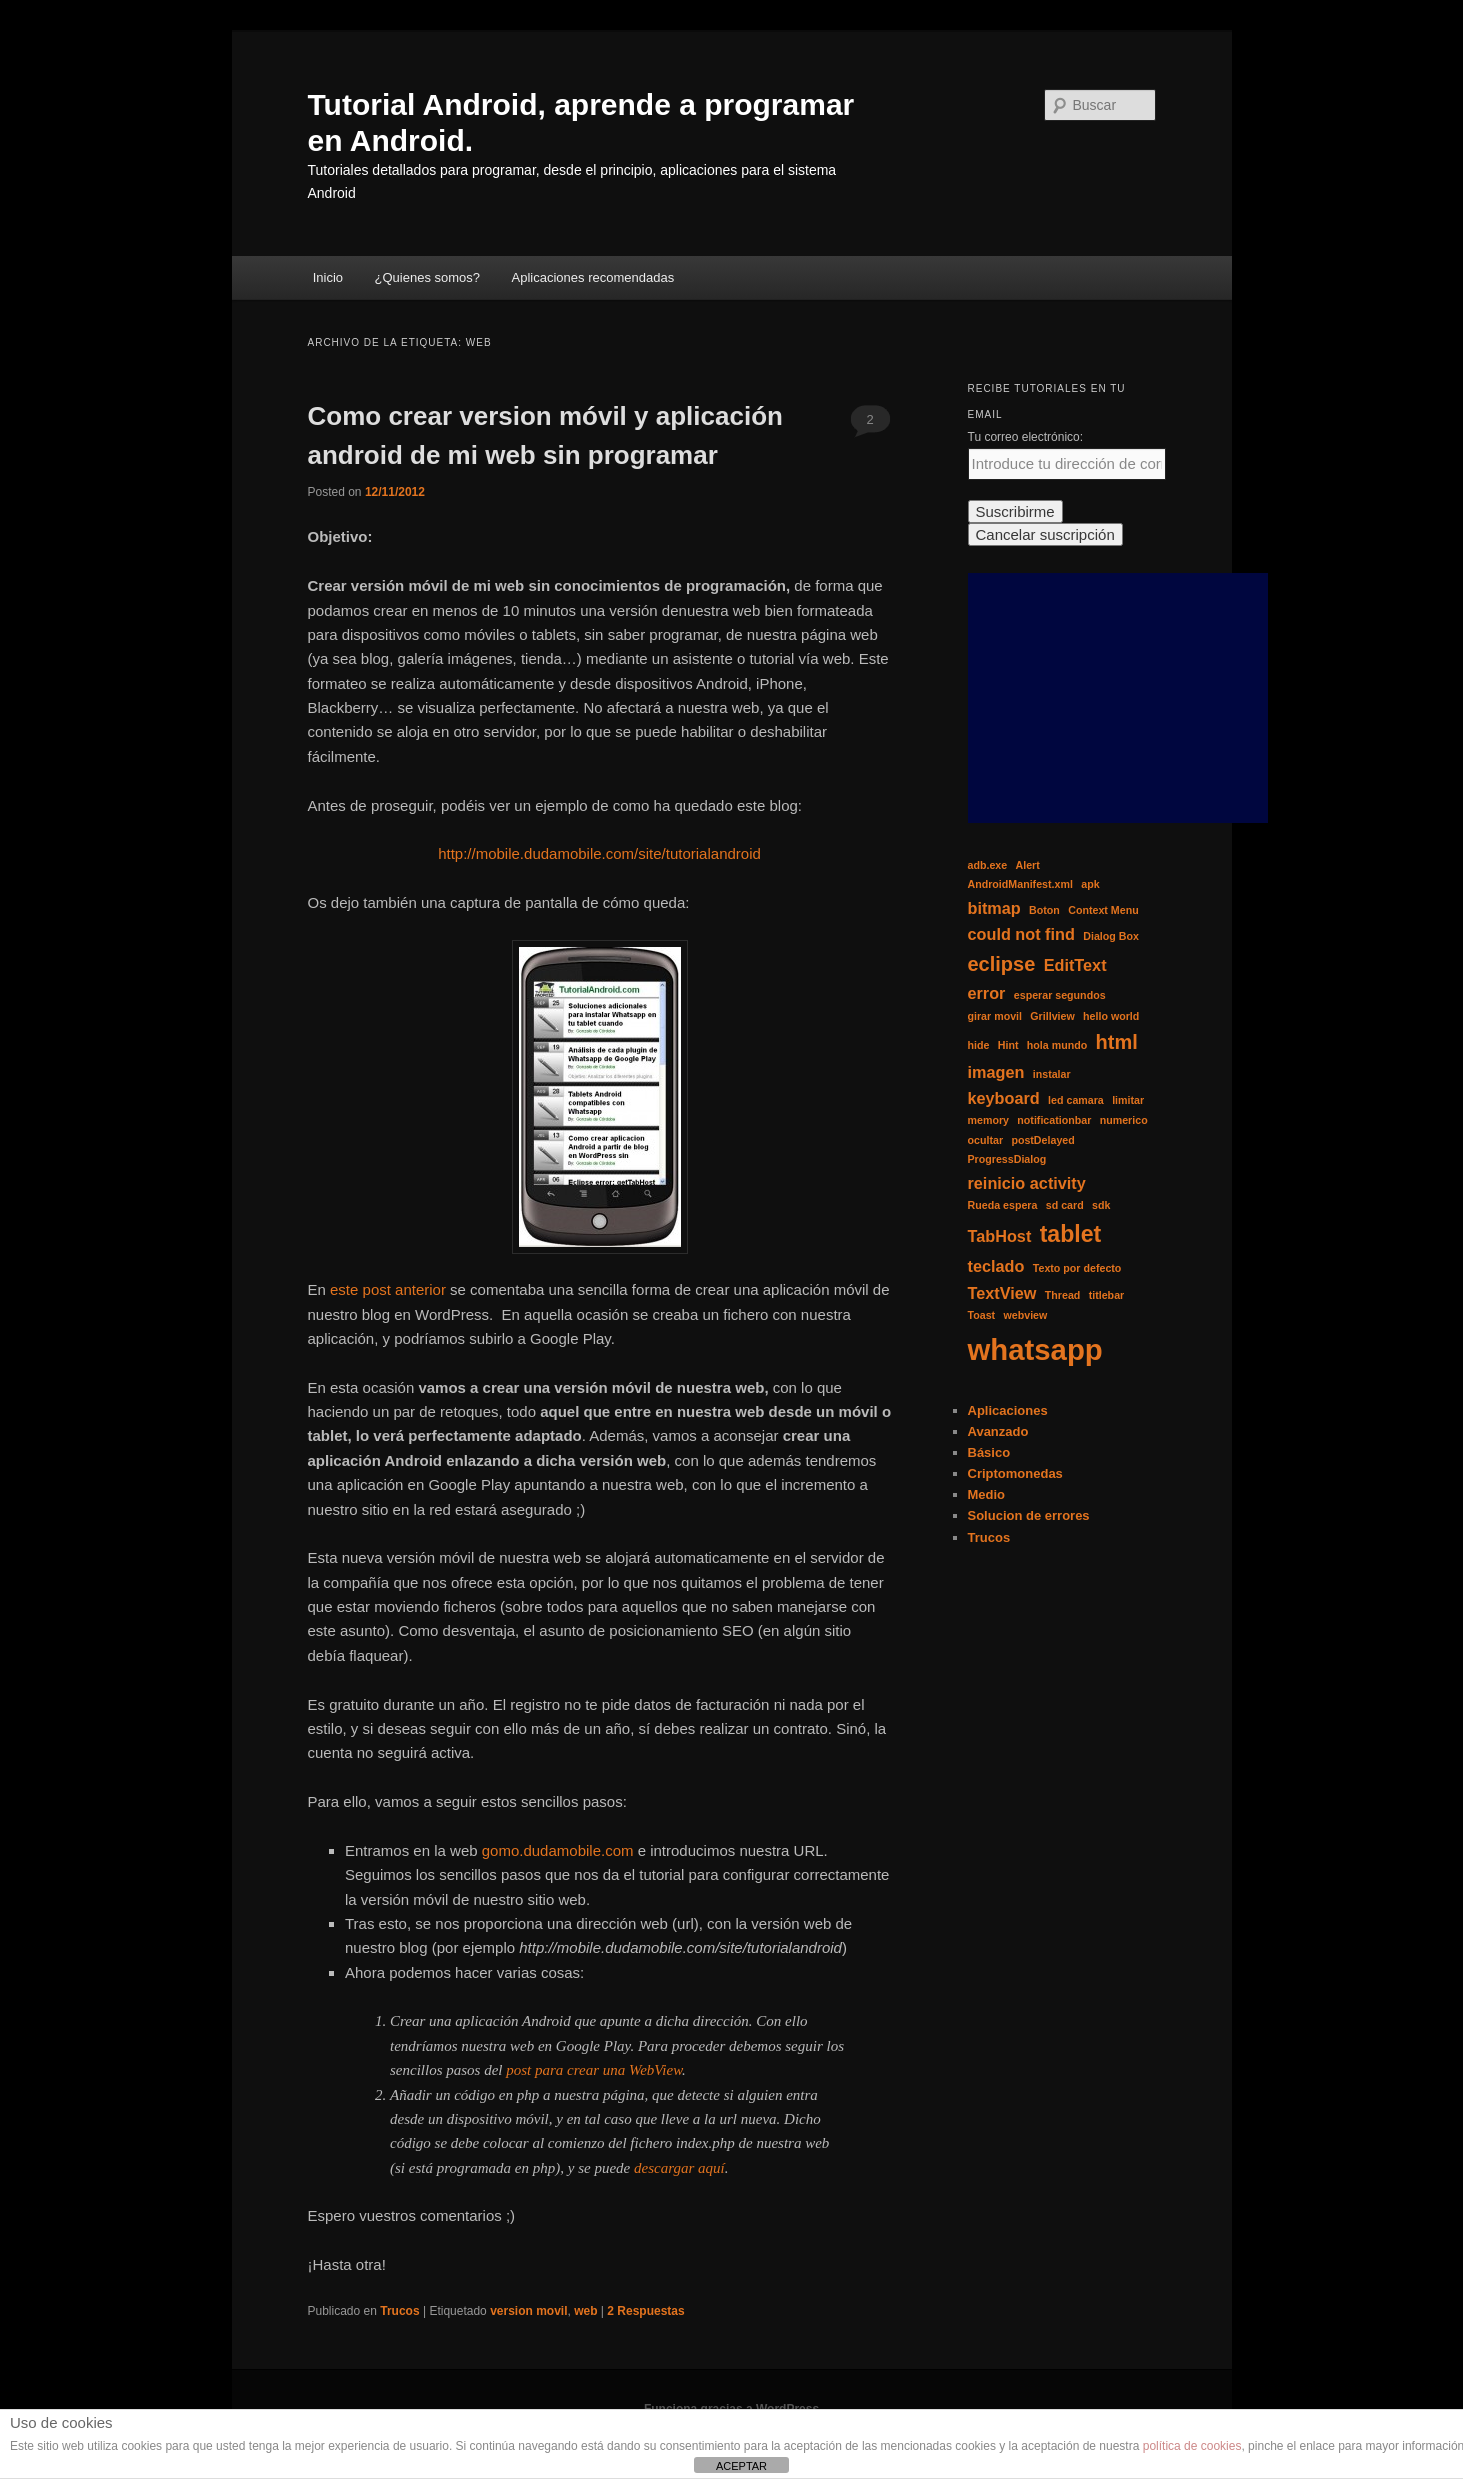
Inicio (328, 277)
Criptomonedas (1015, 1473)
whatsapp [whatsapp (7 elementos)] (1035, 1349)
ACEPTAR (741, 2466)
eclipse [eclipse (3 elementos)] (1002, 964)
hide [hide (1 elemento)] (979, 1045)
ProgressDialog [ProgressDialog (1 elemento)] (1007, 1159)
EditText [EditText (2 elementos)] (1075, 965)
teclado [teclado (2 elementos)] (996, 1266)
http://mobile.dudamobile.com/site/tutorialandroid (599, 853)
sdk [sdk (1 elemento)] (1101, 1205)
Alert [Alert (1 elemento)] (1028, 865)
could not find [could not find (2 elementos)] (1021, 934)
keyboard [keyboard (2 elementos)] (1004, 1098)
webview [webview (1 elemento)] (1025, 1315)
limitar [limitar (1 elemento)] (1128, 1100)
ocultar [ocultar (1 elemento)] (986, 1140)
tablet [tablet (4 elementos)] (1071, 1234)
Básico (989, 1452)
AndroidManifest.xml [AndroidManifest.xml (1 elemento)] (1020, 884)
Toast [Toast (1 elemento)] (982, 1315)
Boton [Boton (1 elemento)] (1044, 910)
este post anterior (390, 1289)
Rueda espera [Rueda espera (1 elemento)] (1003, 1205)
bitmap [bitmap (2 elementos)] (994, 908)
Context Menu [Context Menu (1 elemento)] (1103, 910)
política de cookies (1192, 2446)
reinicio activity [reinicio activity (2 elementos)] (1027, 1183)
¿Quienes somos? (428, 277)
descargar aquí (679, 2168)
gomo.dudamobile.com (558, 1850)
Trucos (399, 2311)
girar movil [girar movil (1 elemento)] (995, 1016)
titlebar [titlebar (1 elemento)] (1107, 1295)
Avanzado (998, 1431)
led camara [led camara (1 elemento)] (1076, 1100)
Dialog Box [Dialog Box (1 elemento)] (1111, 936)
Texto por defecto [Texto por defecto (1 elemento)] (1077, 1268)
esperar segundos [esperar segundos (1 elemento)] (1060, 995)
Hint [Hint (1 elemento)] (1008, 1045)
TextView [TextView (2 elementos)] (1002, 1293)
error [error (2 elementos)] (987, 993)
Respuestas (645, 2311)
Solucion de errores (1029, 1515)
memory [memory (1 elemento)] (988, 1120)
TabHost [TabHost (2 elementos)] (1000, 1236)
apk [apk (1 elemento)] (1090, 884)
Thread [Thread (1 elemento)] (1063, 1295)
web (585, 2311)
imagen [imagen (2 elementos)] (996, 1072)
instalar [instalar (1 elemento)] (1052, 1074)
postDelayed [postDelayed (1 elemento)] (1042, 1140)
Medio (987, 1494)
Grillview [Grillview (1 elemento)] (1052, 1016)
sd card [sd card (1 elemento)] (1065, 1205)
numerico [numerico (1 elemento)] (1124, 1120)
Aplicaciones (1008, 1410)
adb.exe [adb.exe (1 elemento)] (988, 865)
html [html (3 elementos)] (1117, 1042)
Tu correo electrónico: (1026, 437)
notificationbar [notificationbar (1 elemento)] (1054, 1120)
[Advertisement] (1118, 698)
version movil (528, 2311)
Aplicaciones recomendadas (593, 277)
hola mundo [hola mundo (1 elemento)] (1057, 1045)
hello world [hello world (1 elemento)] (1111, 1016)
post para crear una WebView (594, 2070)
